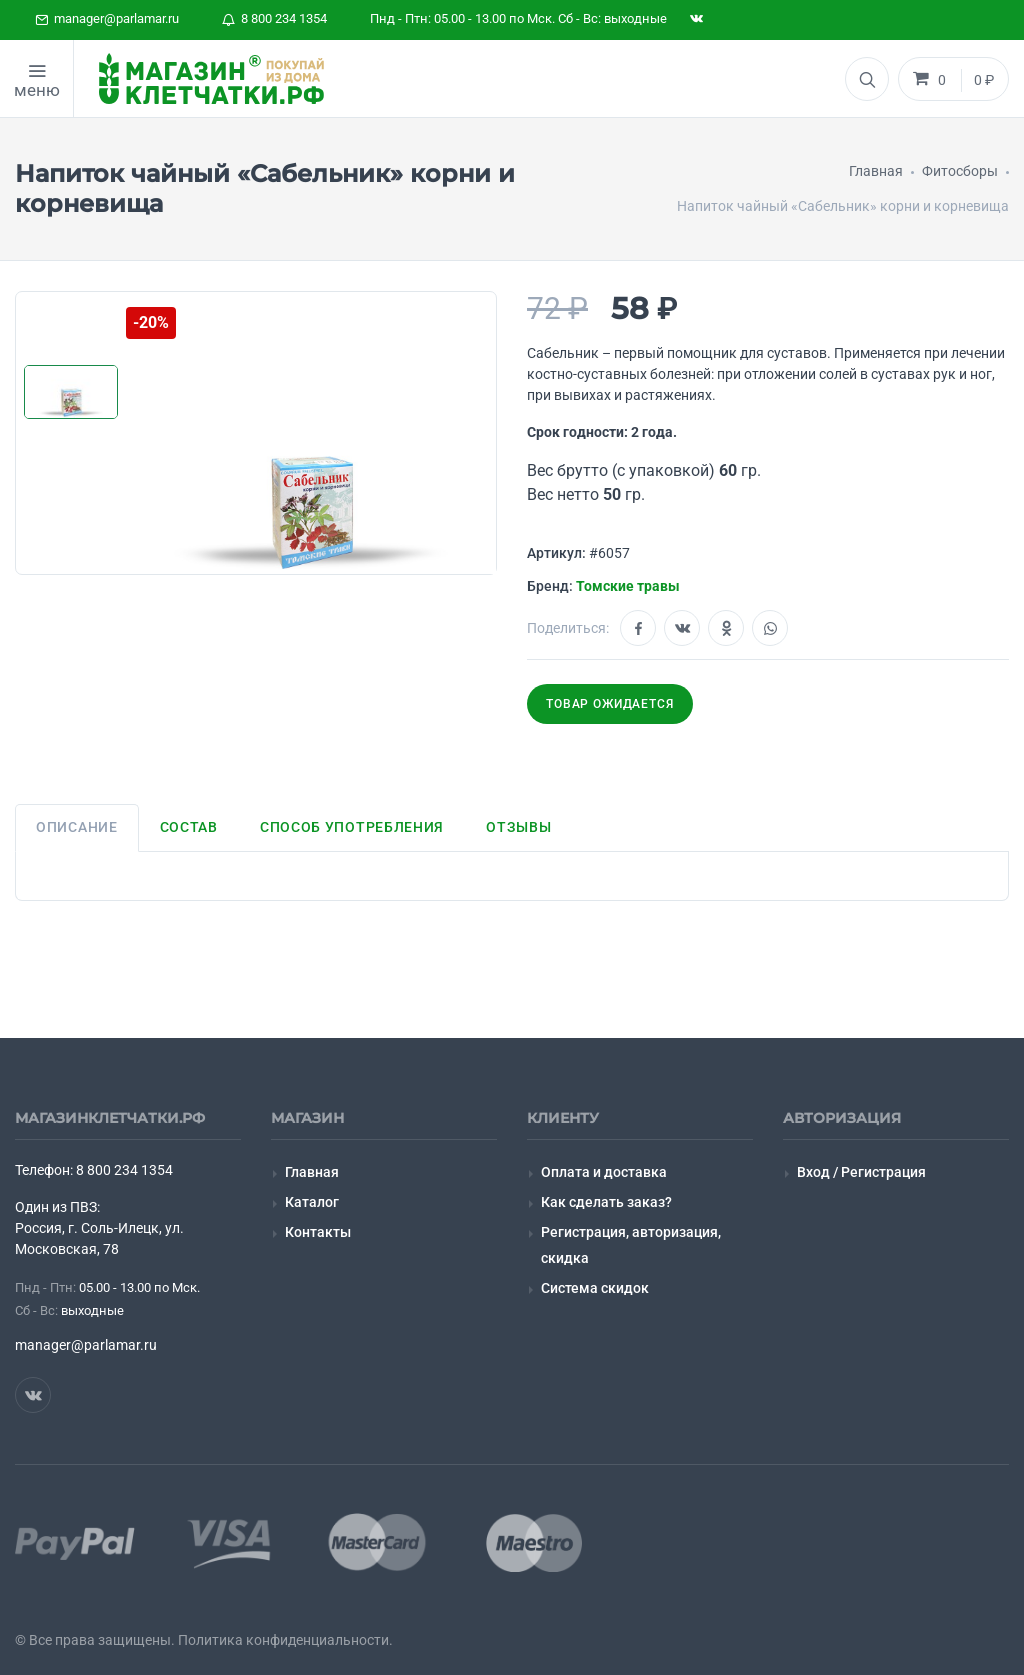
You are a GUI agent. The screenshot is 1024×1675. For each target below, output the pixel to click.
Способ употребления (352, 827)
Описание (77, 827)
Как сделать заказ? (606, 1202)
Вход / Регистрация (861, 1172)
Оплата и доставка (604, 1172)
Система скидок (595, 1288)
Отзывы (518, 827)
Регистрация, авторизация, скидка (631, 1244)
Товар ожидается (610, 704)
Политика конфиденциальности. (285, 1640)
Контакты (318, 1232)
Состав (189, 827)
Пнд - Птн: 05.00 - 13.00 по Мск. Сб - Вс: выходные (518, 18)
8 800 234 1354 (274, 18)
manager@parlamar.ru (107, 18)
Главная (312, 1172)
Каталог (312, 1202)
